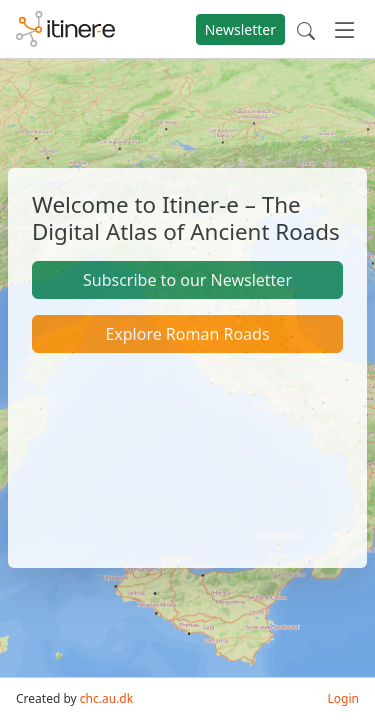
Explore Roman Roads (187, 334)
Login (343, 698)
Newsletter (240, 29)
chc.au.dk (106, 698)
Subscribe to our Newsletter (187, 280)
